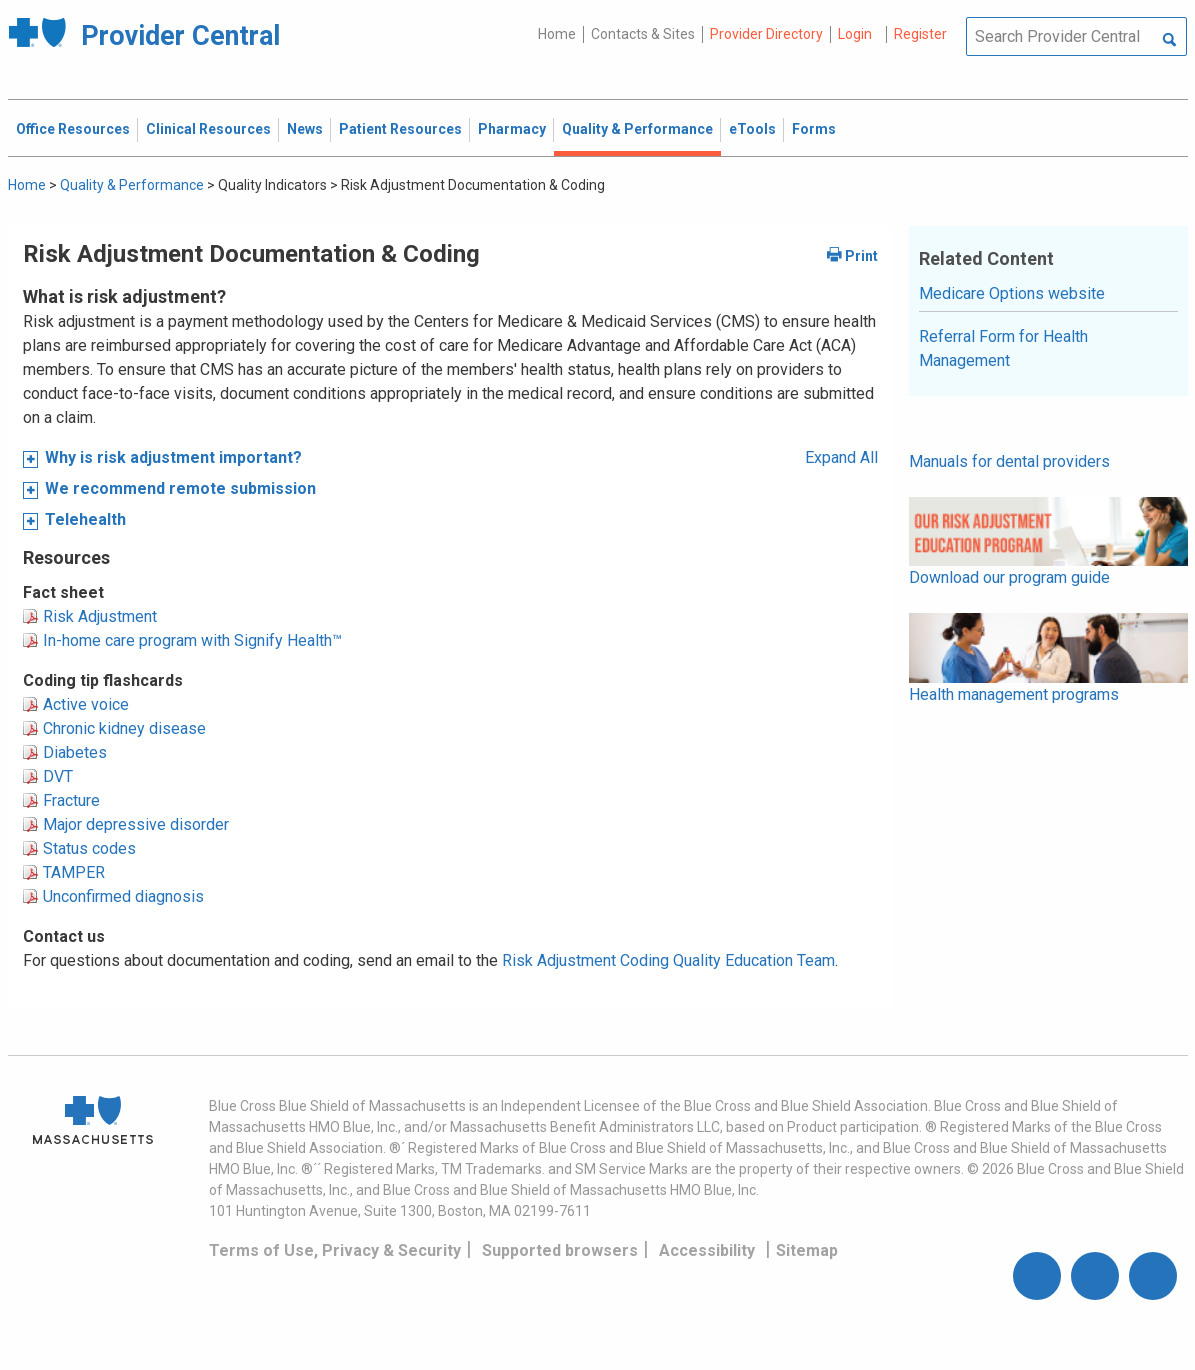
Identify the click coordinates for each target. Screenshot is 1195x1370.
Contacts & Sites (643, 34)
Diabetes (75, 752)
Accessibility (707, 1250)
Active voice (86, 704)
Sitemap (807, 1250)
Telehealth (85, 519)
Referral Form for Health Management (1003, 348)
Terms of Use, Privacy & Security (335, 1250)
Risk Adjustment (100, 616)
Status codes (89, 848)
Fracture (71, 800)
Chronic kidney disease (124, 728)
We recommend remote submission (180, 488)
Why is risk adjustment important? (173, 457)
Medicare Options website (1012, 293)
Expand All (841, 457)
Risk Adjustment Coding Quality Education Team (668, 960)
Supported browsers (560, 1250)
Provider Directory (766, 34)
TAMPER (74, 872)
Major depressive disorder (136, 824)
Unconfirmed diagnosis (123, 896)
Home (557, 34)
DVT (58, 776)
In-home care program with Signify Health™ (192, 640)
